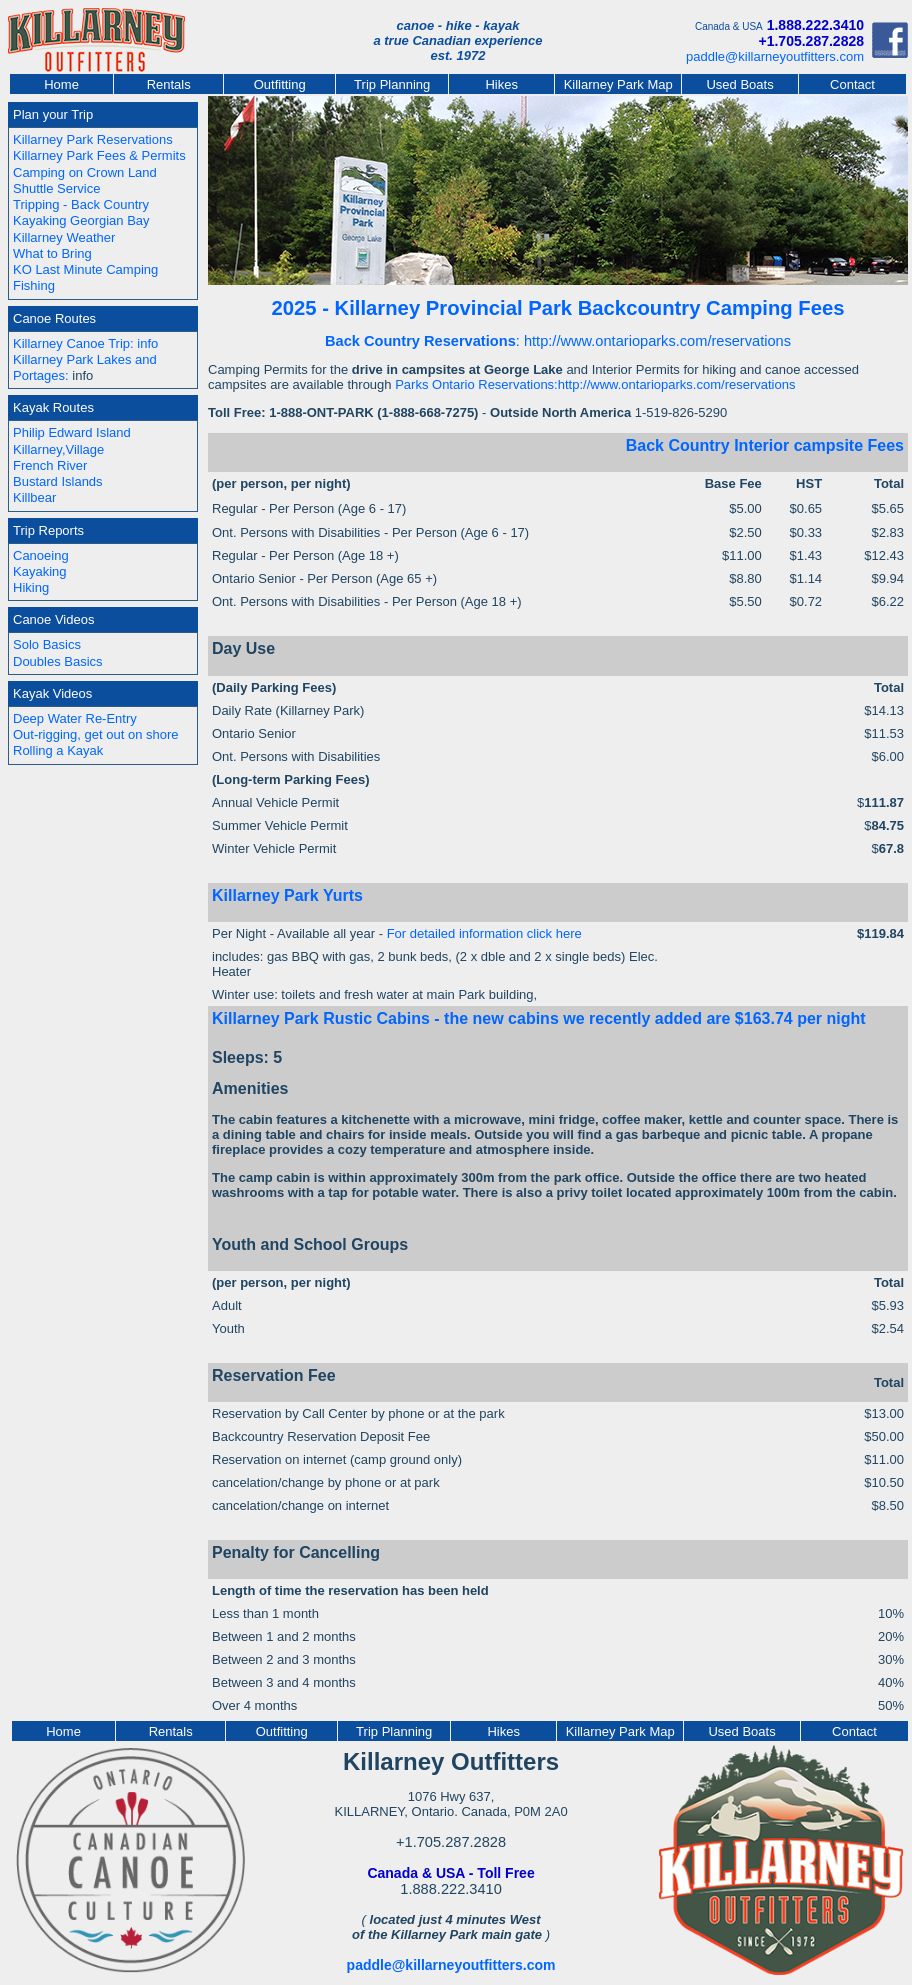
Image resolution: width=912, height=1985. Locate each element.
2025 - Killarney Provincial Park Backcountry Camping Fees (558, 308)
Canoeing (41, 555)
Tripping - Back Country (81, 204)
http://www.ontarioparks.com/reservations (657, 341)
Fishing (34, 285)
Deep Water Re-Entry (75, 718)
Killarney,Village (58, 449)
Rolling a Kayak (58, 750)
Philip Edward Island (72, 432)
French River (50, 465)
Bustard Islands (58, 481)
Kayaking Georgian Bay (81, 220)
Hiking (31, 587)
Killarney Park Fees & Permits (99, 155)
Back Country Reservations (420, 341)
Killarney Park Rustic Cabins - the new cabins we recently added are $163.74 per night (539, 1018)
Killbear (34, 497)
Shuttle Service (56, 188)
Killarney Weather (64, 237)
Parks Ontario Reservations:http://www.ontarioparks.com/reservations (595, 384)
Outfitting (280, 84)
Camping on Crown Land (85, 172)
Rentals (169, 84)
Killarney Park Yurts (287, 895)
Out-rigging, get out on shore (96, 734)
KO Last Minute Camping (85, 269)
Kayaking (39, 571)
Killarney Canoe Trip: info (85, 343)
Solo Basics (47, 644)
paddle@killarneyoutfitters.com (775, 56)
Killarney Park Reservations (93, 139)
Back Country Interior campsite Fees (765, 445)
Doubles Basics (58, 661)
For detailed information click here (484, 933)
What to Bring (52, 253)
